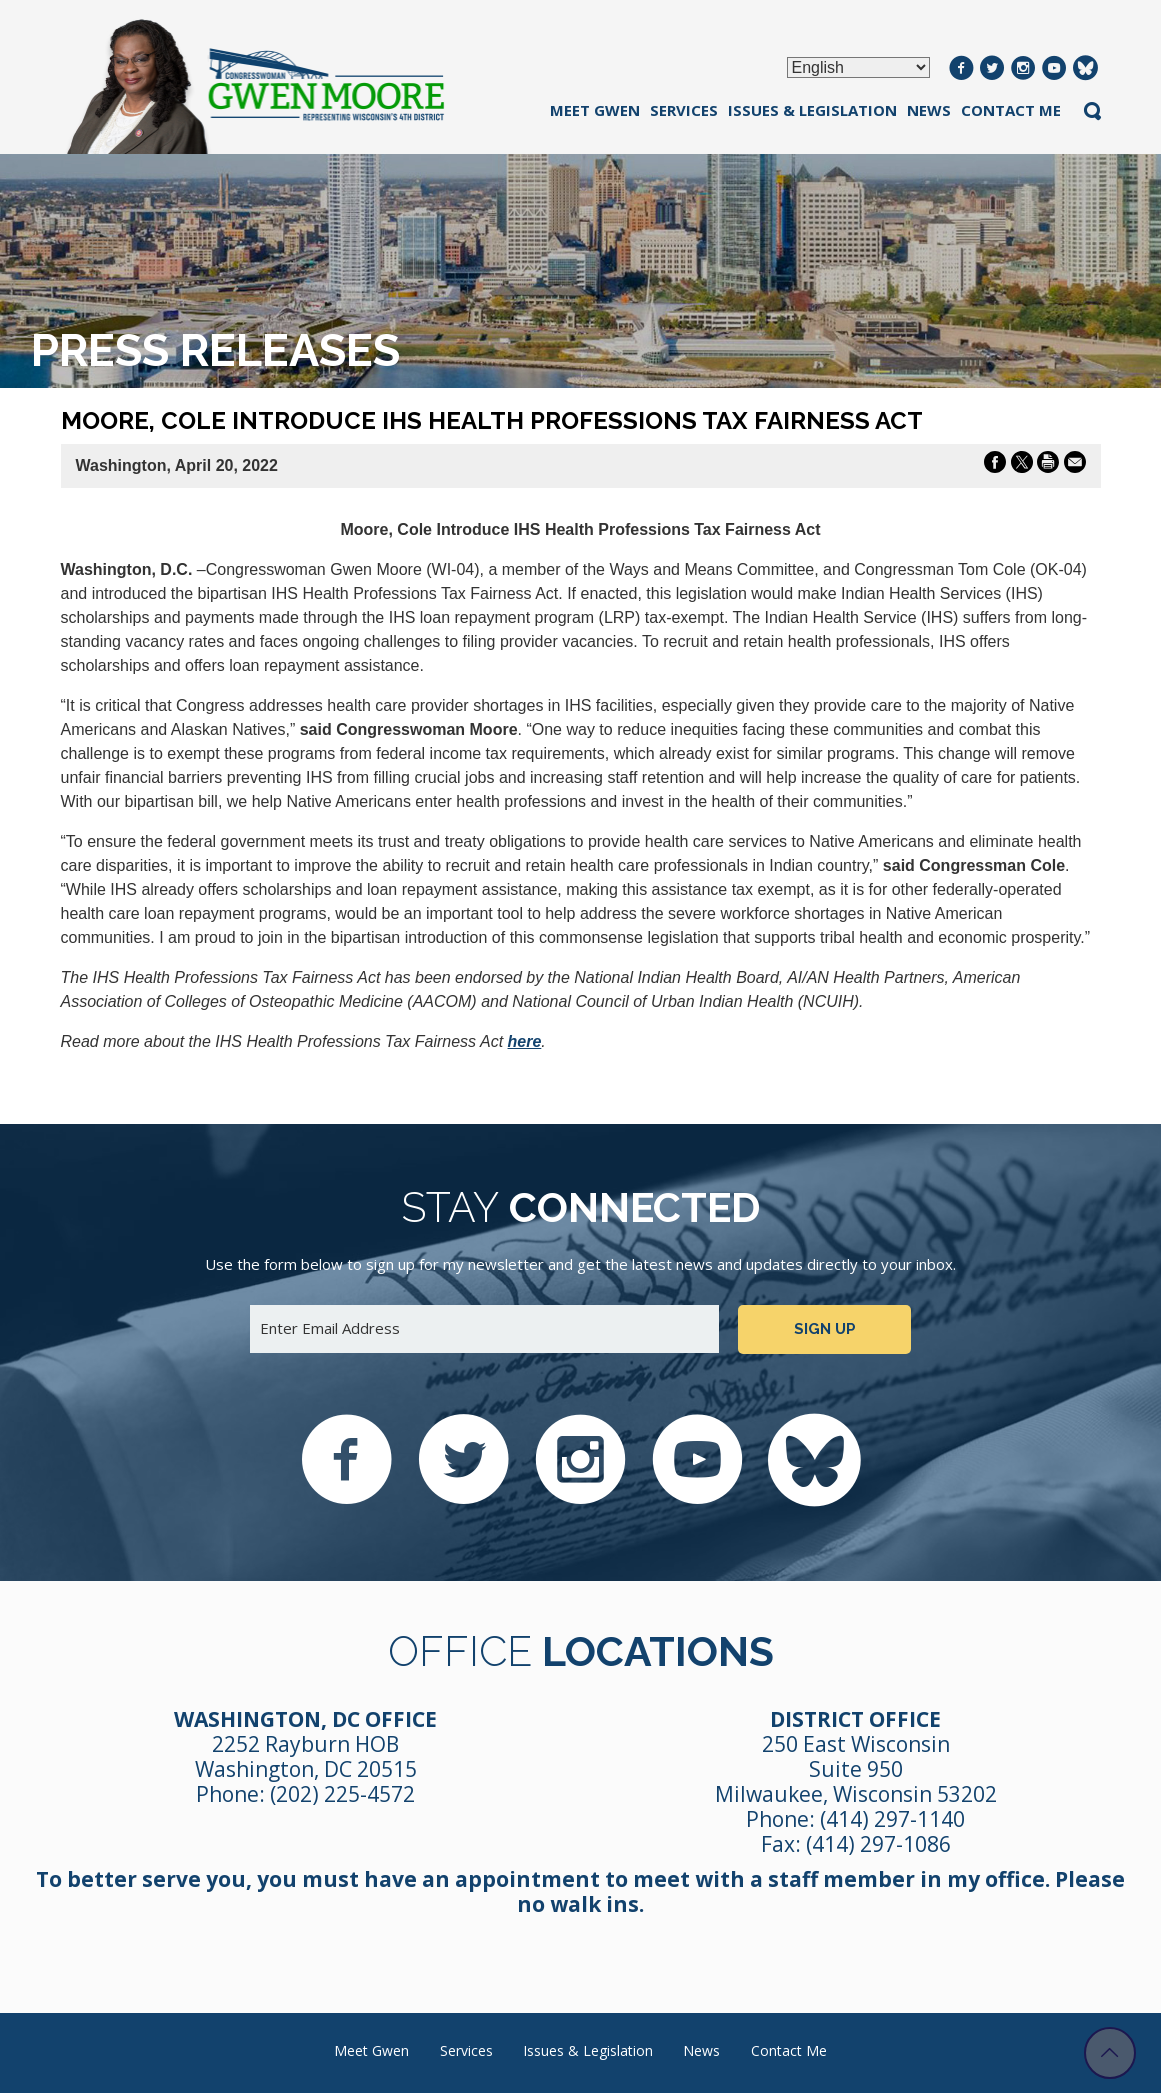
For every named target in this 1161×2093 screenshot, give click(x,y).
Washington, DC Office (305, 1719)
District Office (855, 1719)
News (929, 110)
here (525, 1041)
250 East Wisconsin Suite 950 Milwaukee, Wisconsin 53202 (856, 1769)
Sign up (825, 1329)
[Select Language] (858, 67)
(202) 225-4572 (342, 1794)
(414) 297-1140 (892, 1819)
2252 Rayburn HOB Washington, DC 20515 (306, 1756)
